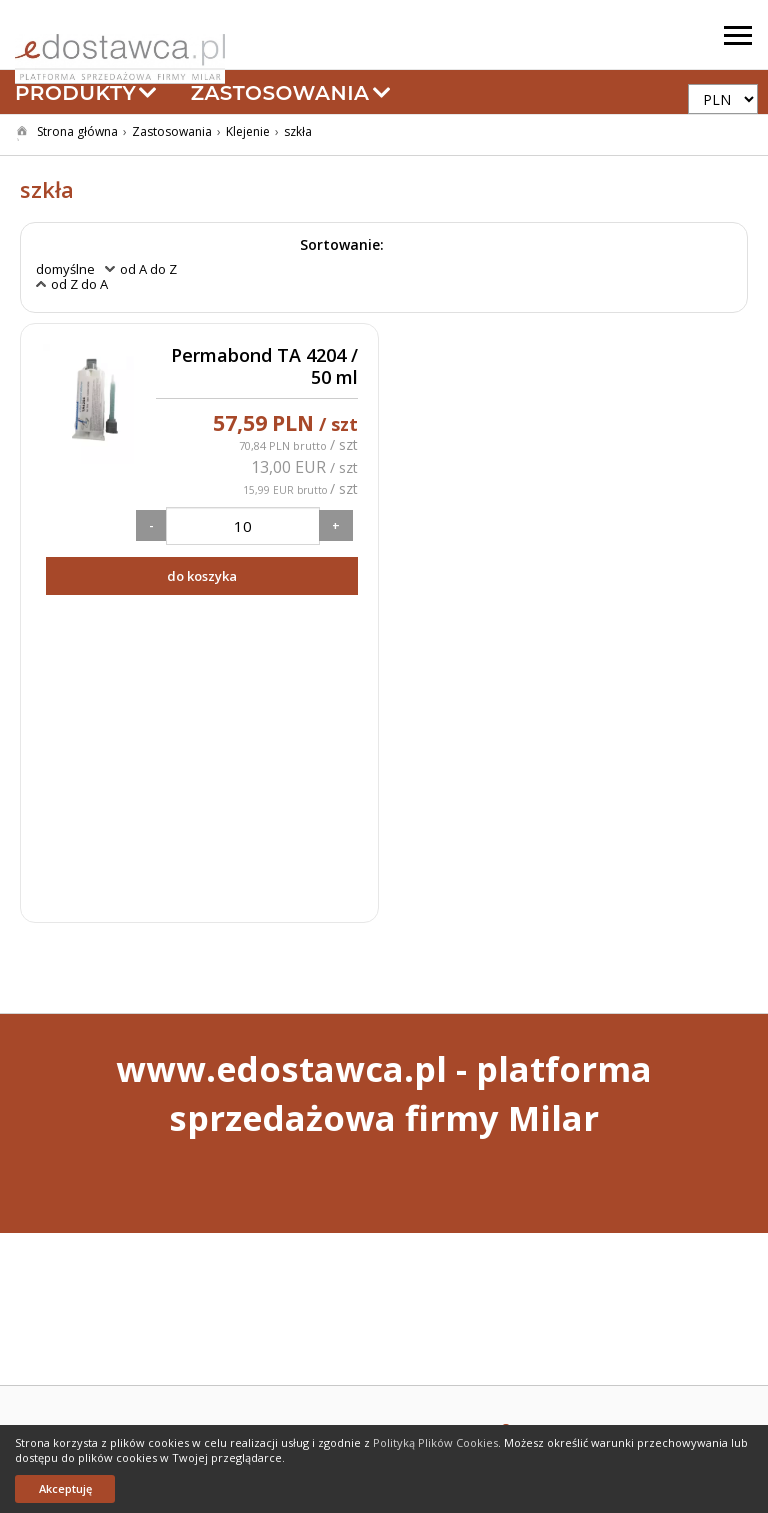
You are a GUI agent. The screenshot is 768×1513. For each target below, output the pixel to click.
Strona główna (77, 131)
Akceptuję (65, 1488)
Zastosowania (291, 93)
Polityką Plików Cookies (435, 1442)
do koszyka (202, 576)
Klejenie (248, 131)
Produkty (86, 93)
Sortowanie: (342, 245)
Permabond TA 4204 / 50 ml (264, 366)
